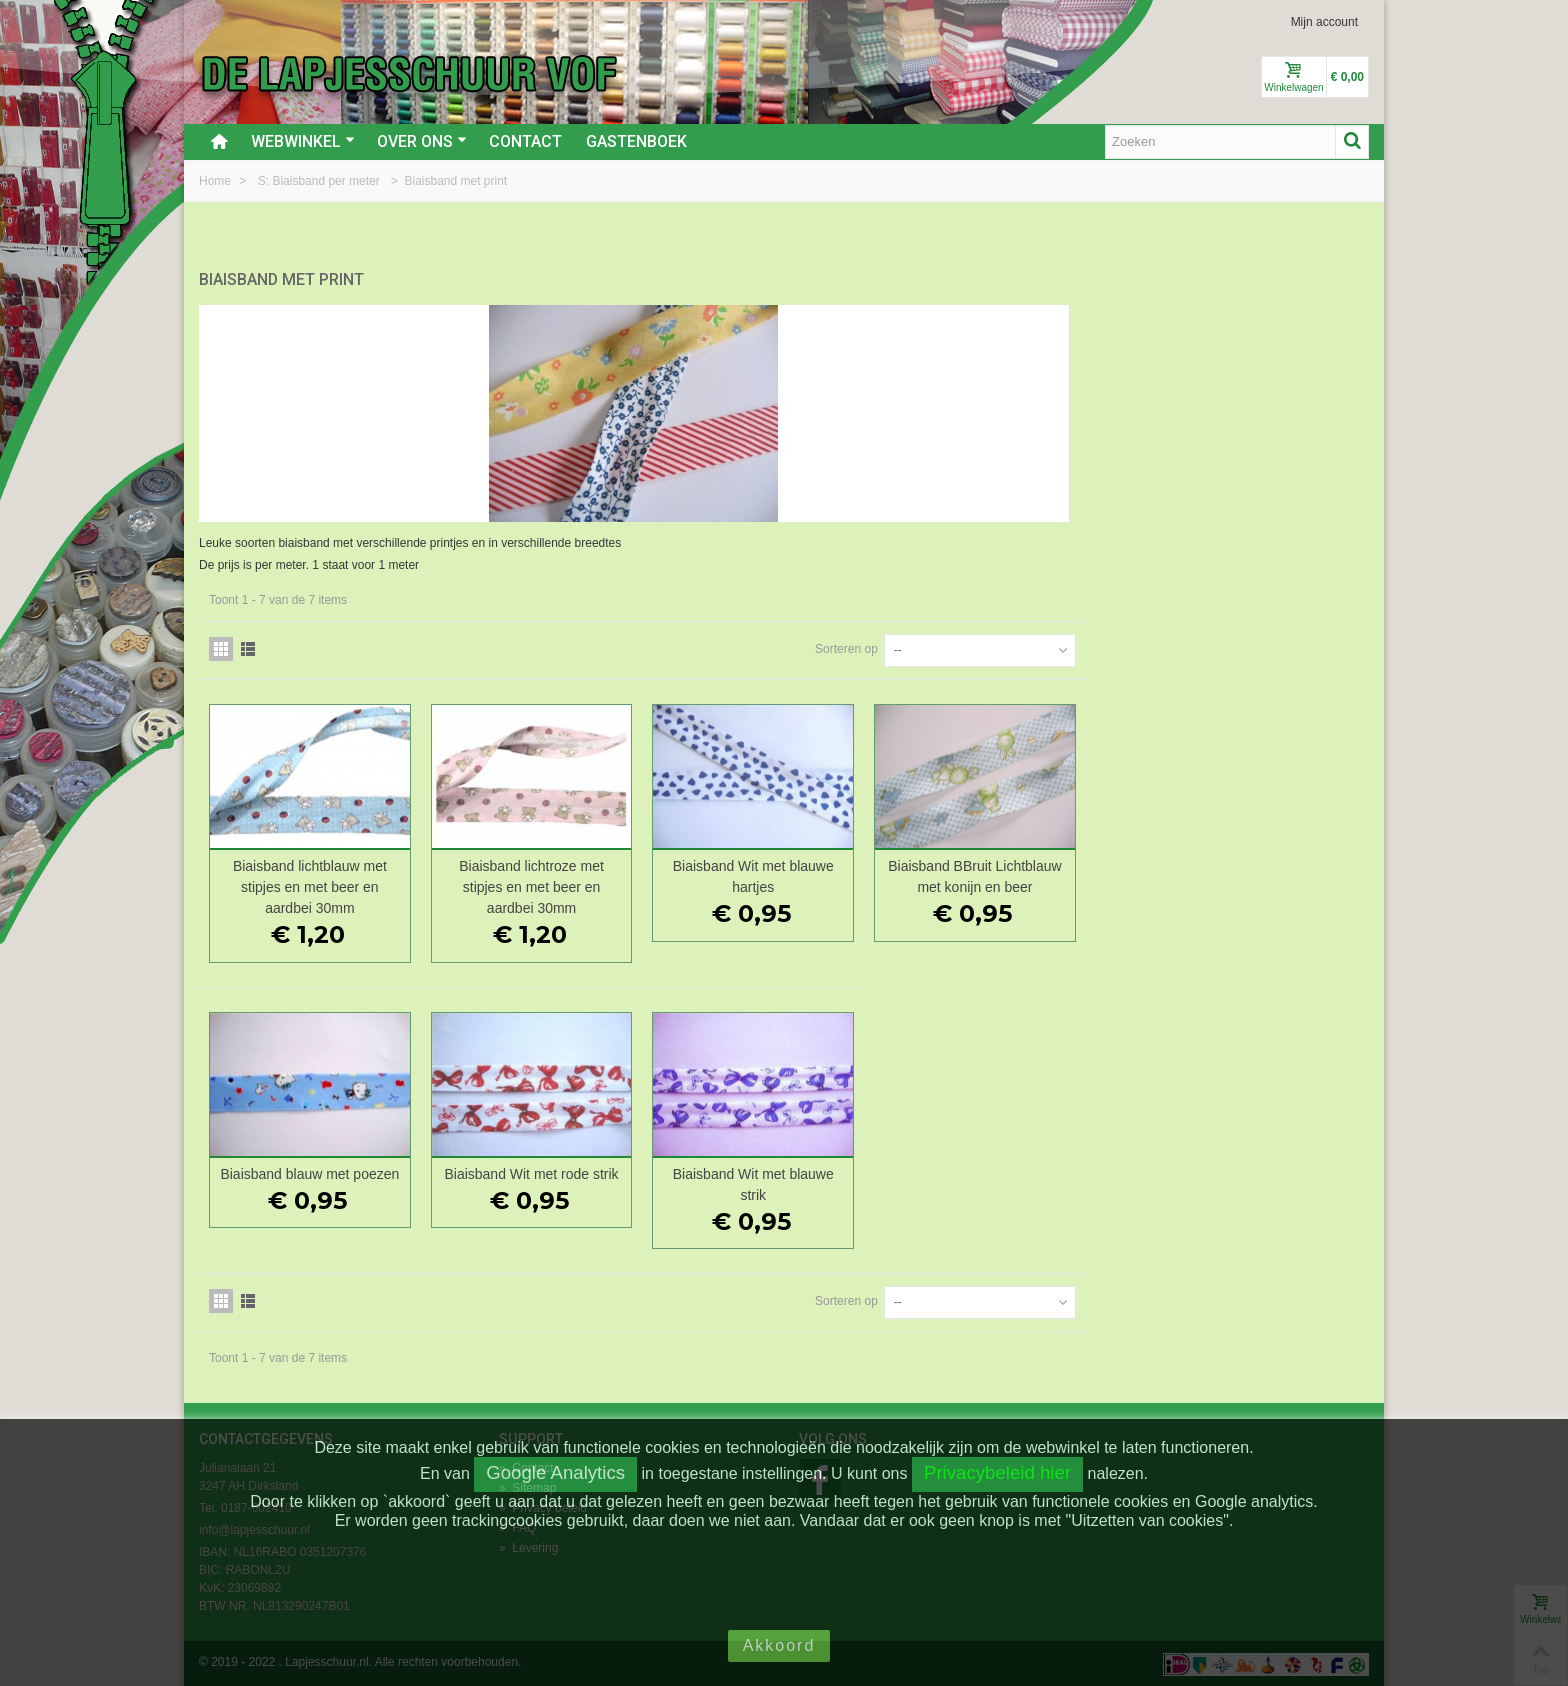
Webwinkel (303, 141)
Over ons (422, 141)
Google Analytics (555, 1472)
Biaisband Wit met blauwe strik (1042, 1181)
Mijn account (1324, 22)
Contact (525, 141)
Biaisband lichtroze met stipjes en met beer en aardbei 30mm (825, 885)
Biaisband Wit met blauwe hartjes (1042, 874)
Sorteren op (1129, 647)
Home (216, 181)
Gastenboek (636, 141)
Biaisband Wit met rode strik (825, 1171)
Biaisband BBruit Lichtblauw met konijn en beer (1260, 874)
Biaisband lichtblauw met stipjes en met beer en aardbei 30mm (608, 885)
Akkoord (779, 1645)
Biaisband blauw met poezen (607, 1171)
